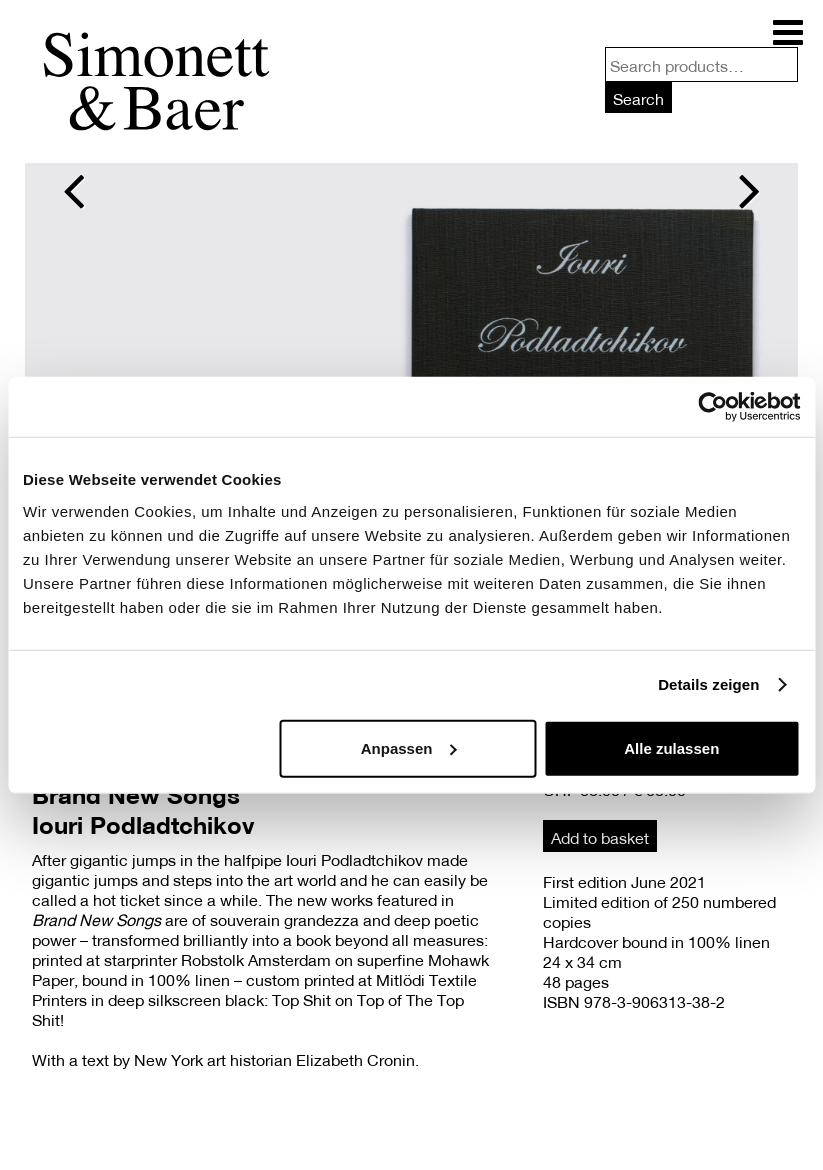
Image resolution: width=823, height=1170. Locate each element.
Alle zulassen (671, 747)
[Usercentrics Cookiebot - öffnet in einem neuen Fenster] (712, 407)
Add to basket (600, 837)
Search (638, 98)
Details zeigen (708, 684)
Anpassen (409, 747)
